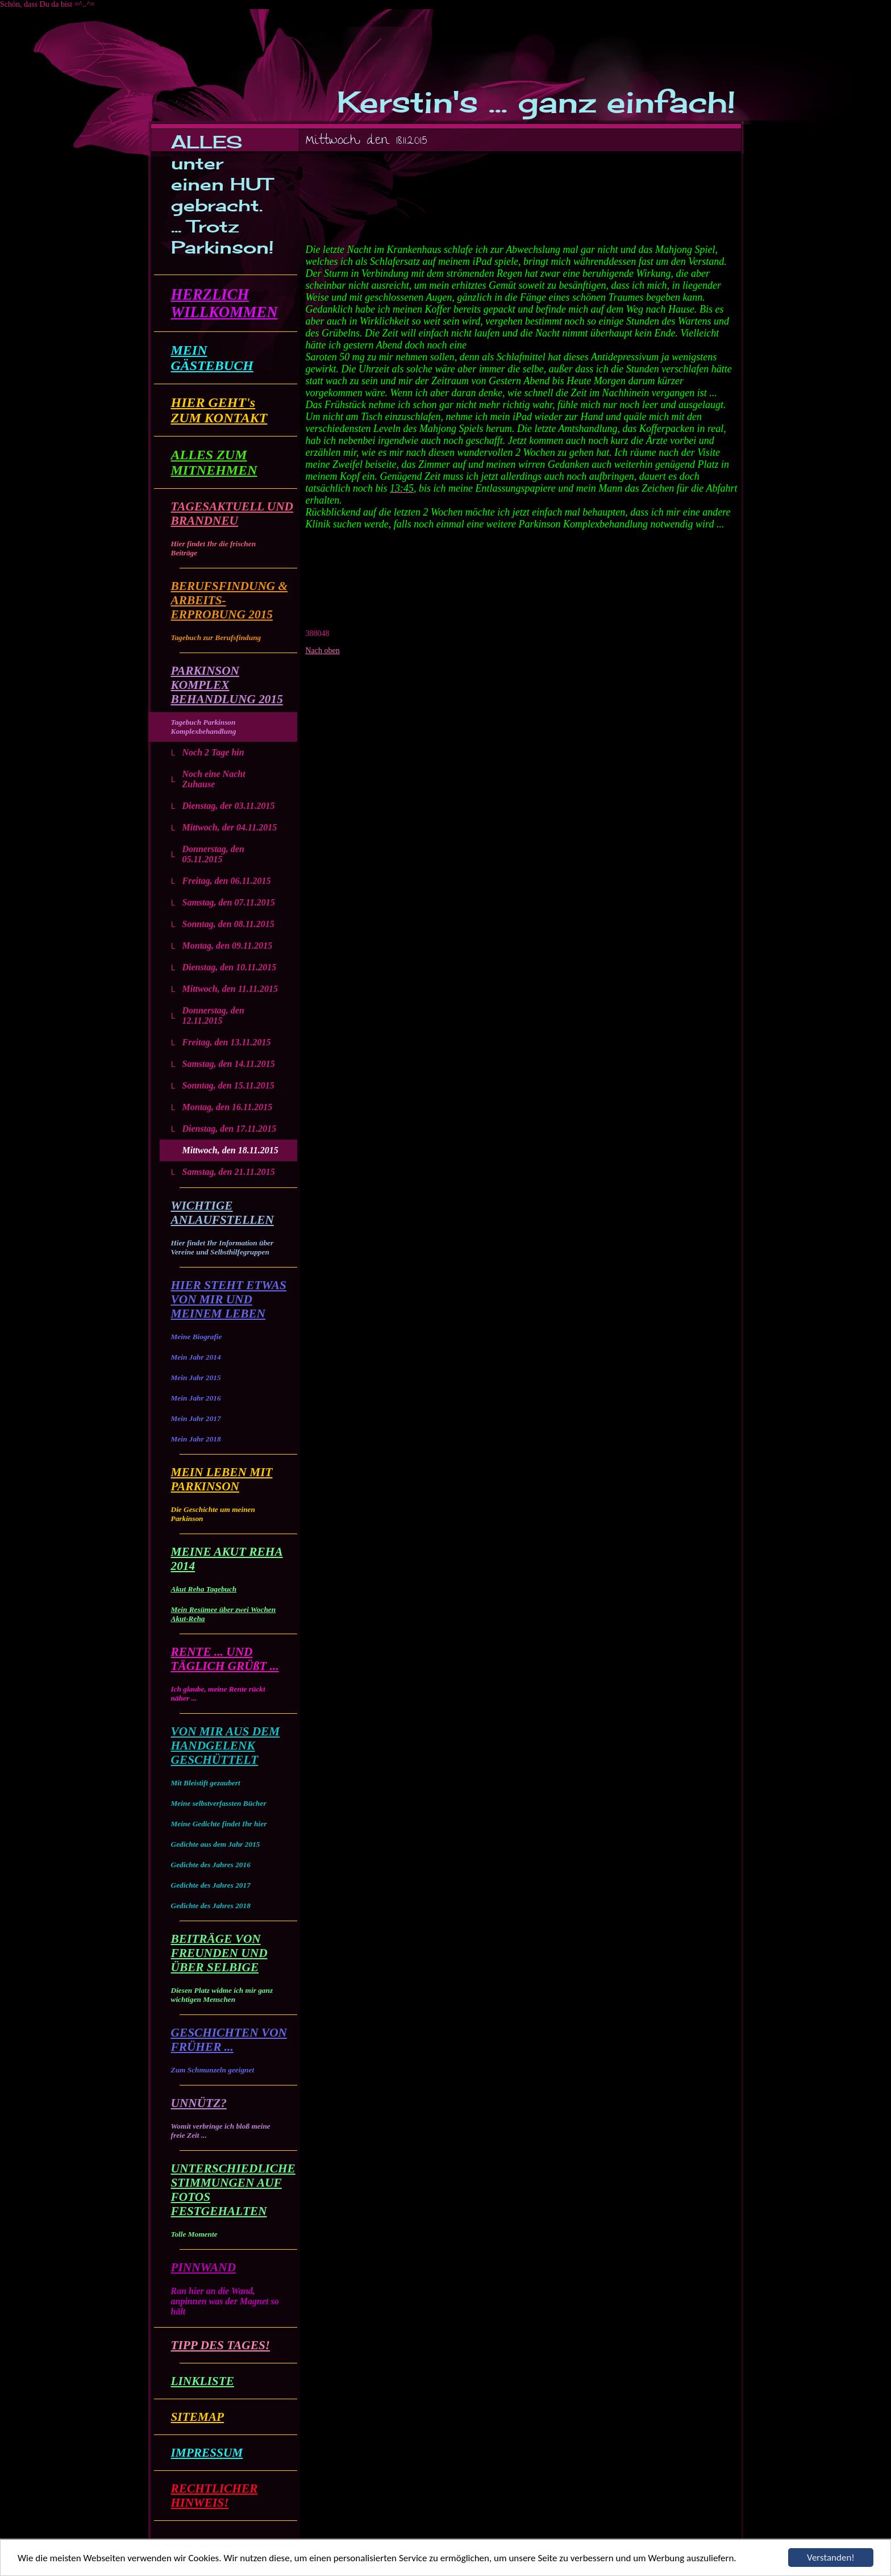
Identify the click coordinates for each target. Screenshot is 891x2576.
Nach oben (323, 650)
